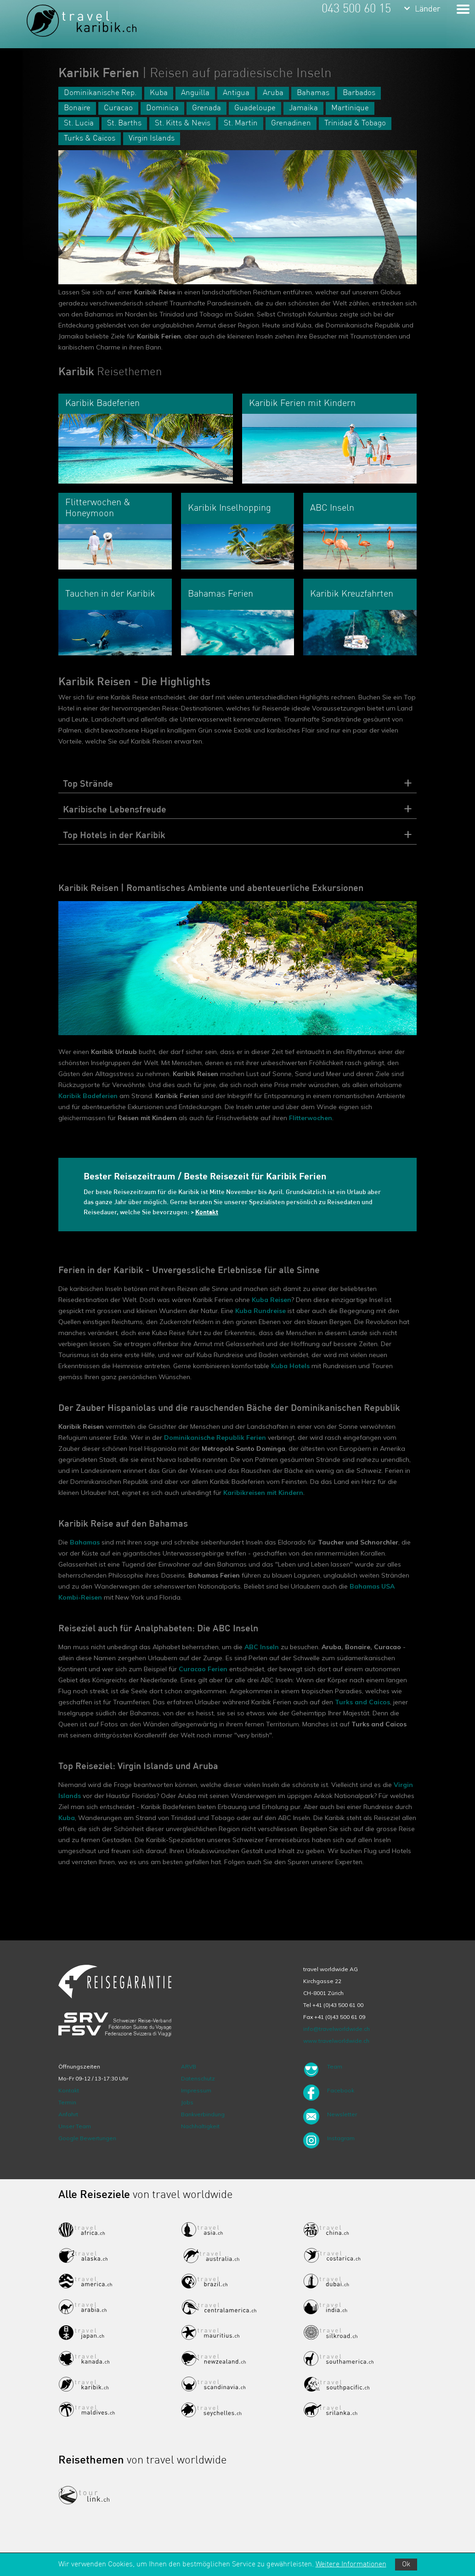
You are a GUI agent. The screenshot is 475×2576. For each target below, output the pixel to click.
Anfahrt (68, 2114)
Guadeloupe (255, 108)
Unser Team (74, 2126)
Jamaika (303, 108)
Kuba (159, 93)
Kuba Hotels (290, 1366)
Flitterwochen (310, 1118)
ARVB (188, 2066)
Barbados (359, 93)
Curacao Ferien (203, 1669)
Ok (406, 2564)
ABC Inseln (261, 1647)
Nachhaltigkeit (200, 2126)
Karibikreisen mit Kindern (263, 1492)
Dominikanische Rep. (100, 93)
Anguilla (195, 93)
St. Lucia (79, 123)
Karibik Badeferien (88, 1096)
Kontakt (68, 2090)
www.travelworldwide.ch (336, 2040)
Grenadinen (291, 123)
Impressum (196, 2090)
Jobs (187, 2102)
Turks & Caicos (89, 138)
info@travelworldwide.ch (336, 2028)
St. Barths (124, 123)
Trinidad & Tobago (355, 123)
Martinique (350, 108)
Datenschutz (198, 2078)
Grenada (206, 108)
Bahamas (313, 93)
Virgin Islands (152, 138)
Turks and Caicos (362, 1702)
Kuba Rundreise (260, 1311)
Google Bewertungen (87, 2138)
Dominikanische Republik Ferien (215, 1437)
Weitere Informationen (351, 2564)
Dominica (162, 108)
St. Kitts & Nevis (182, 123)
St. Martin (241, 123)
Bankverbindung (203, 2114)
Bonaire (77, 108)
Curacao (118, 108)
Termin (67, 2102)
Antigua (236, 93)
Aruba (273, 93)
